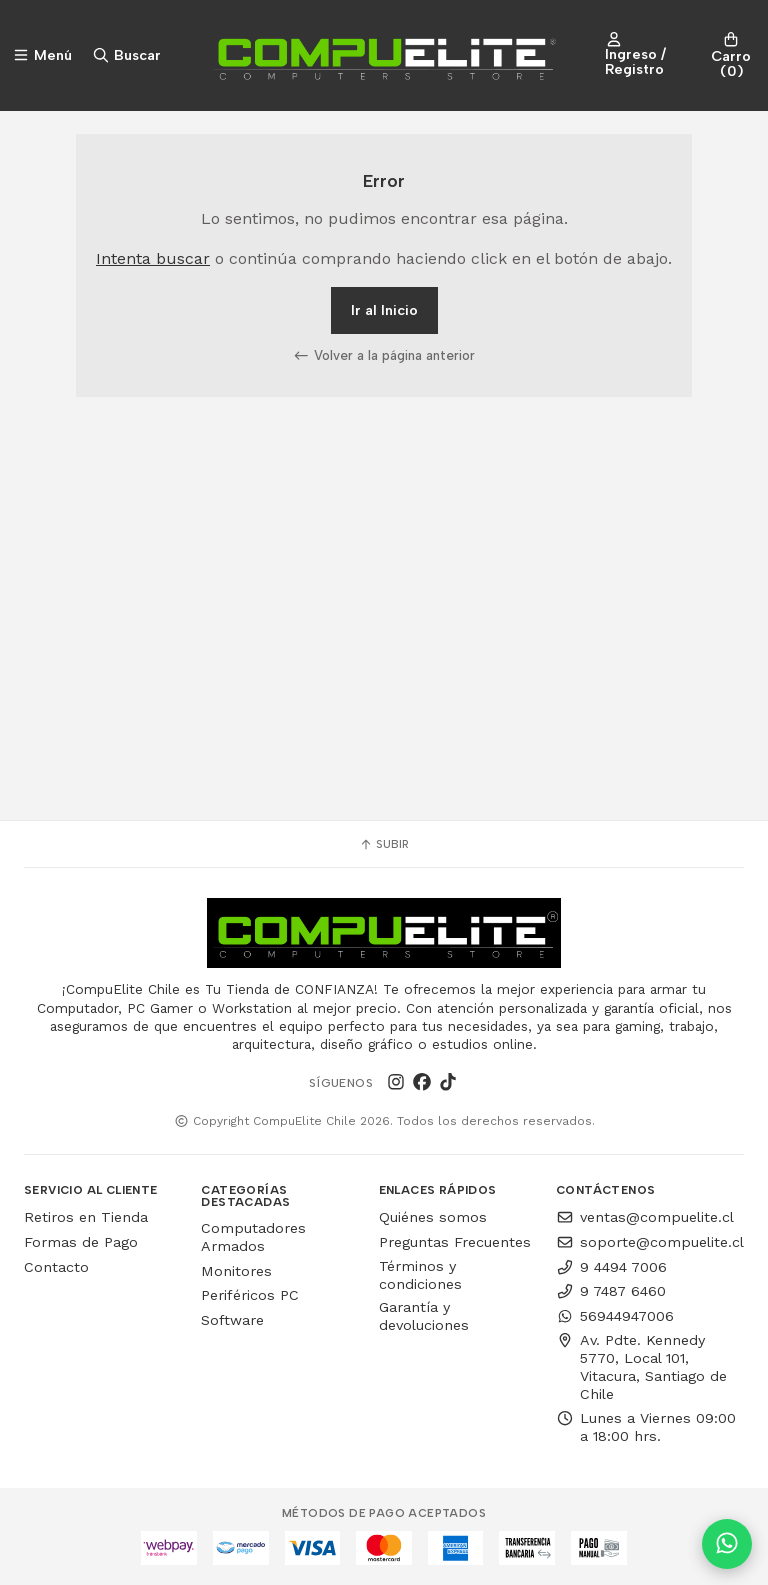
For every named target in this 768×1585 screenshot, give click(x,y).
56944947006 (615, 1316)
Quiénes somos (433, 1217)
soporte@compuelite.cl (650, 1242)
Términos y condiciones (420, 1275)
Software (232, 1320)
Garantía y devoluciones (424, 1316)
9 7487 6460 (611, 1291)
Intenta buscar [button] (153, 258)
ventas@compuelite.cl (645, 1217)
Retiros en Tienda (86, 1217)
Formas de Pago (81, 1242)
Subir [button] (384, 844)
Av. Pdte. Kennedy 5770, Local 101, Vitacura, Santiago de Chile (641, 1367)
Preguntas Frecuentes (455, 1242)
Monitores (236, 1271)
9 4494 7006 (611, 1267)
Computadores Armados (253, 1237)
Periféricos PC (250, 1295)
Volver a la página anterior (384, 355)
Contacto (56, 1267)
